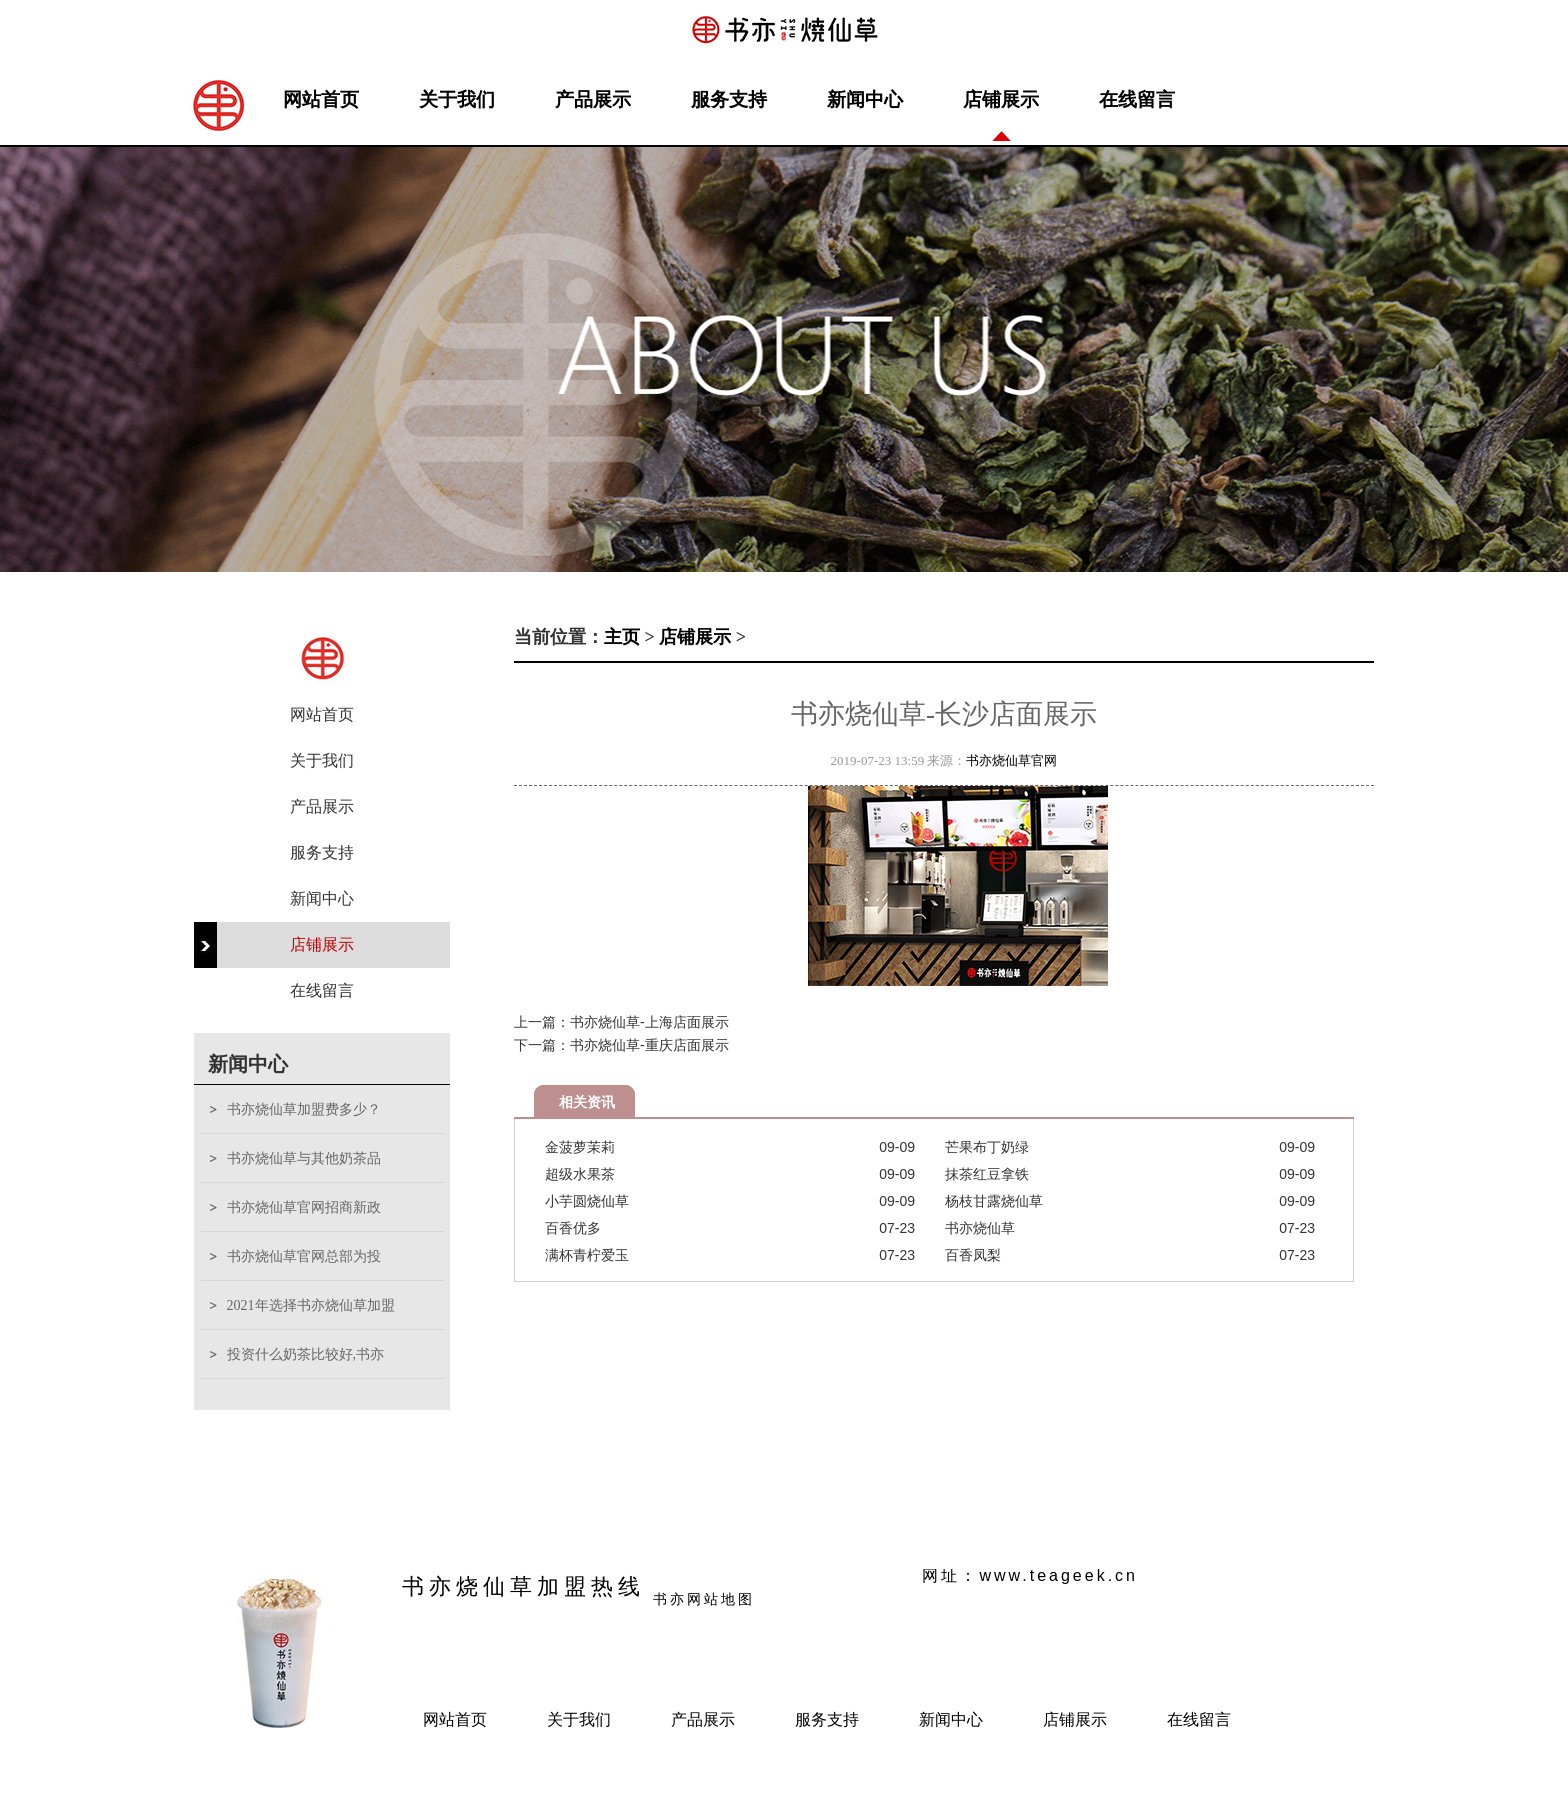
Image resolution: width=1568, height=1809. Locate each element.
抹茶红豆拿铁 (987, 1174)
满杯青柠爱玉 (587, 1255)
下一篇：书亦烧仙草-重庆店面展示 (621, 1045)
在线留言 (1137, 99)
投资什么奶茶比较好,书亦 (306, 1354)
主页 (622, 637)
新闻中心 (865, 99)
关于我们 (457, 99)
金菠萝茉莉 (580, 1147)
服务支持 (729, 99)
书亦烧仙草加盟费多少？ (304, 1109)
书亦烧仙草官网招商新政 (304, 1207)
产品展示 (593, 99)
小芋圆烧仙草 (587, 1201)
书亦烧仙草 (980, 1228)
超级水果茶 (580, 1174)
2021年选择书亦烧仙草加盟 (311, 1305)
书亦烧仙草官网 (1011, 760)
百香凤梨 (973, 1255)
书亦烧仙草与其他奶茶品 (304, 1158)
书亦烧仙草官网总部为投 (304, 1256)
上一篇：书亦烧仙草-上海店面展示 (621, 1022)
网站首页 (321, 99)
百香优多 (573, 1228)
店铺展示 (1001, 99)
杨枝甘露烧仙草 (994, 1201)
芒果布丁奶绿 (987, 1147)
